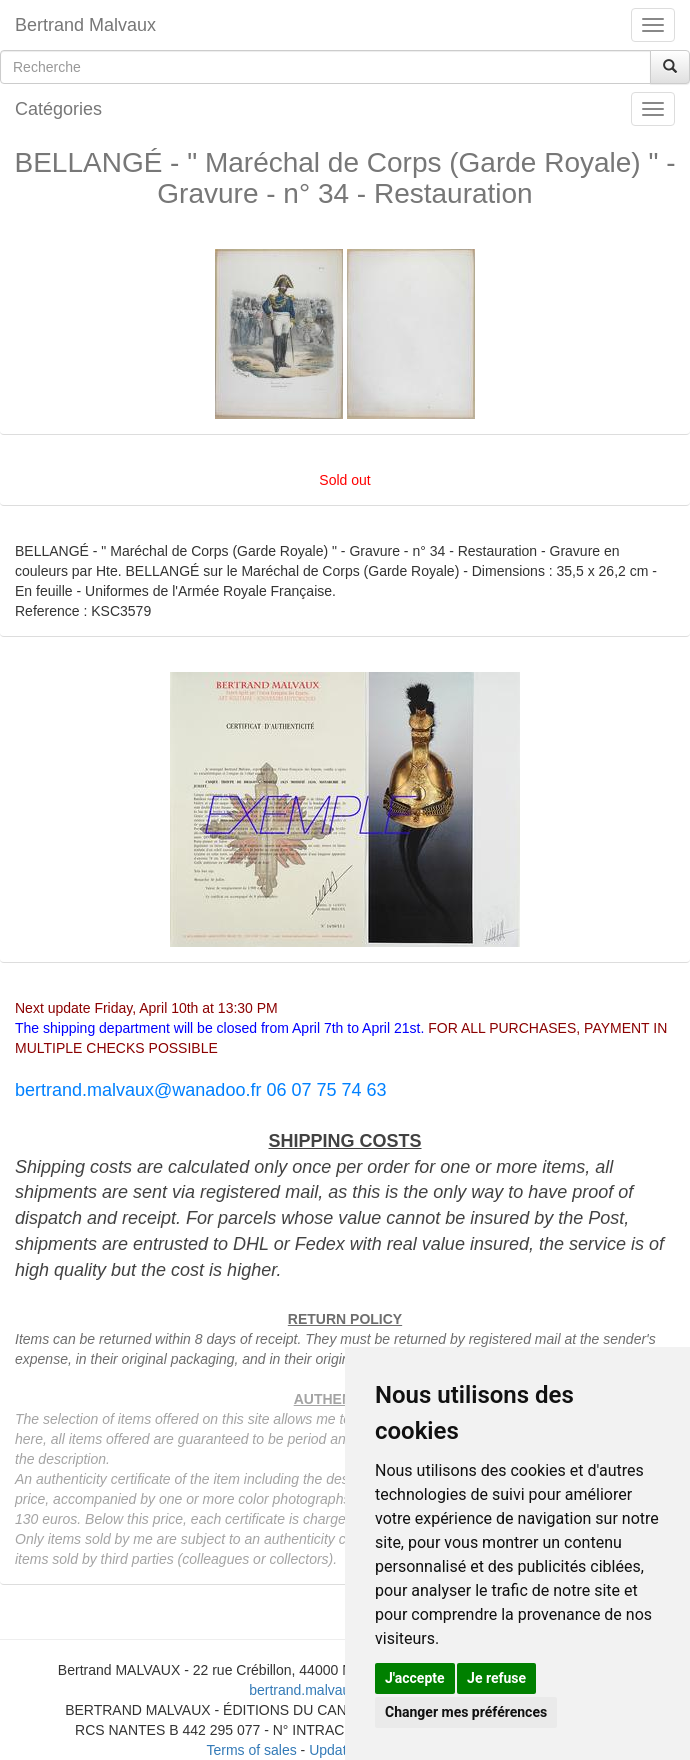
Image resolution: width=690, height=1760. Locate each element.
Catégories (58, 109)
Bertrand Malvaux (85, 25)
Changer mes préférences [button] (466, 1712)
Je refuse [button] (496, 1678)
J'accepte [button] (415, 1678)
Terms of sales (251, 1750)
